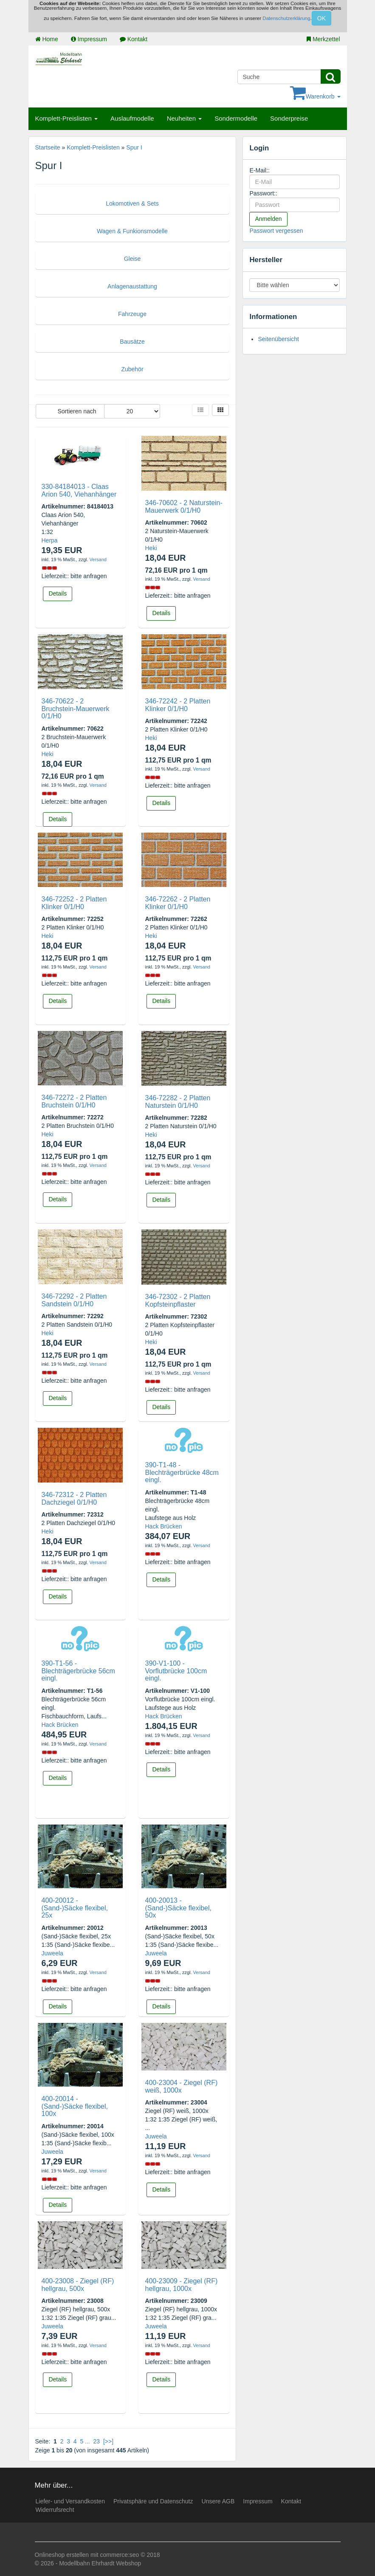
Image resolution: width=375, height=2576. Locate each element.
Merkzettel (323, 39)
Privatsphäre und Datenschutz (153, 2501)
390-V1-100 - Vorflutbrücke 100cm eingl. (176, 1671)
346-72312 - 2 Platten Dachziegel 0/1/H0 (74, 1498)
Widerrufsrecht (55, 2509)
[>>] (108, 2441)
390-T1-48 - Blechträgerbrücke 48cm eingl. (181, 1472)
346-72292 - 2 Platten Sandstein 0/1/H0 (74, 1300)
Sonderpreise (289, 118)
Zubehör (132, 369)
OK (321, 18)
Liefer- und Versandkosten (70, 2501)
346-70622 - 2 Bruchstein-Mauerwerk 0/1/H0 (76, 709)
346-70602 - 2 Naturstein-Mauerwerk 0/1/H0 (183, 506)
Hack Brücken (163, 1526)
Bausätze (132, 341)
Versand (98, 559)
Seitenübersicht (278, 339)
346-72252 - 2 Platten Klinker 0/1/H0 (74, 902)
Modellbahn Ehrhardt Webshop (100, 2563)
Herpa (50, 540)
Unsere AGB (218, 2501)
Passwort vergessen (276, 230)
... (87, 2441)
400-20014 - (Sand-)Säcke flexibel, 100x (75, 2106)
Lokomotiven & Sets (132, 203)
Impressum (89, 39)
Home (46, 39)
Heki (151, 548)
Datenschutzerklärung (286, 18)
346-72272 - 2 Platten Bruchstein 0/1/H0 (74, 1101)
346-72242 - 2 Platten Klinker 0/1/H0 (177, 705)
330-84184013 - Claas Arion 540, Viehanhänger (79, 490)
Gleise (132, 258)
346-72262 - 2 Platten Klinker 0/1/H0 (177, 902)
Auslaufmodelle (132, 118)
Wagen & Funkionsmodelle (132, 231)
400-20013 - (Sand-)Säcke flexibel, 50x (178, 1908)
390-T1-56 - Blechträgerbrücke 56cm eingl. (78, 1671)
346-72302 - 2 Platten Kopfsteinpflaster (177, 1300)
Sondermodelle (235, 118)
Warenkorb (315, 96)
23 (96, 2441)
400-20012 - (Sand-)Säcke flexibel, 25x (75, 1908)
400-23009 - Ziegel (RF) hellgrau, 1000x (181, 2284)
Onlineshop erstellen (62, 2554)
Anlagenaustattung (132, 286)
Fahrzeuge (132, 314)
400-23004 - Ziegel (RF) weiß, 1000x (181, 2086)
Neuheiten (184, 118)
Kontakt (133, 39)
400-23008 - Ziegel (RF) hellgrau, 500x (78, 2284)
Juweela (52, 1953)
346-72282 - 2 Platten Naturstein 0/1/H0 (177, 1101)
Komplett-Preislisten (66, 118)
